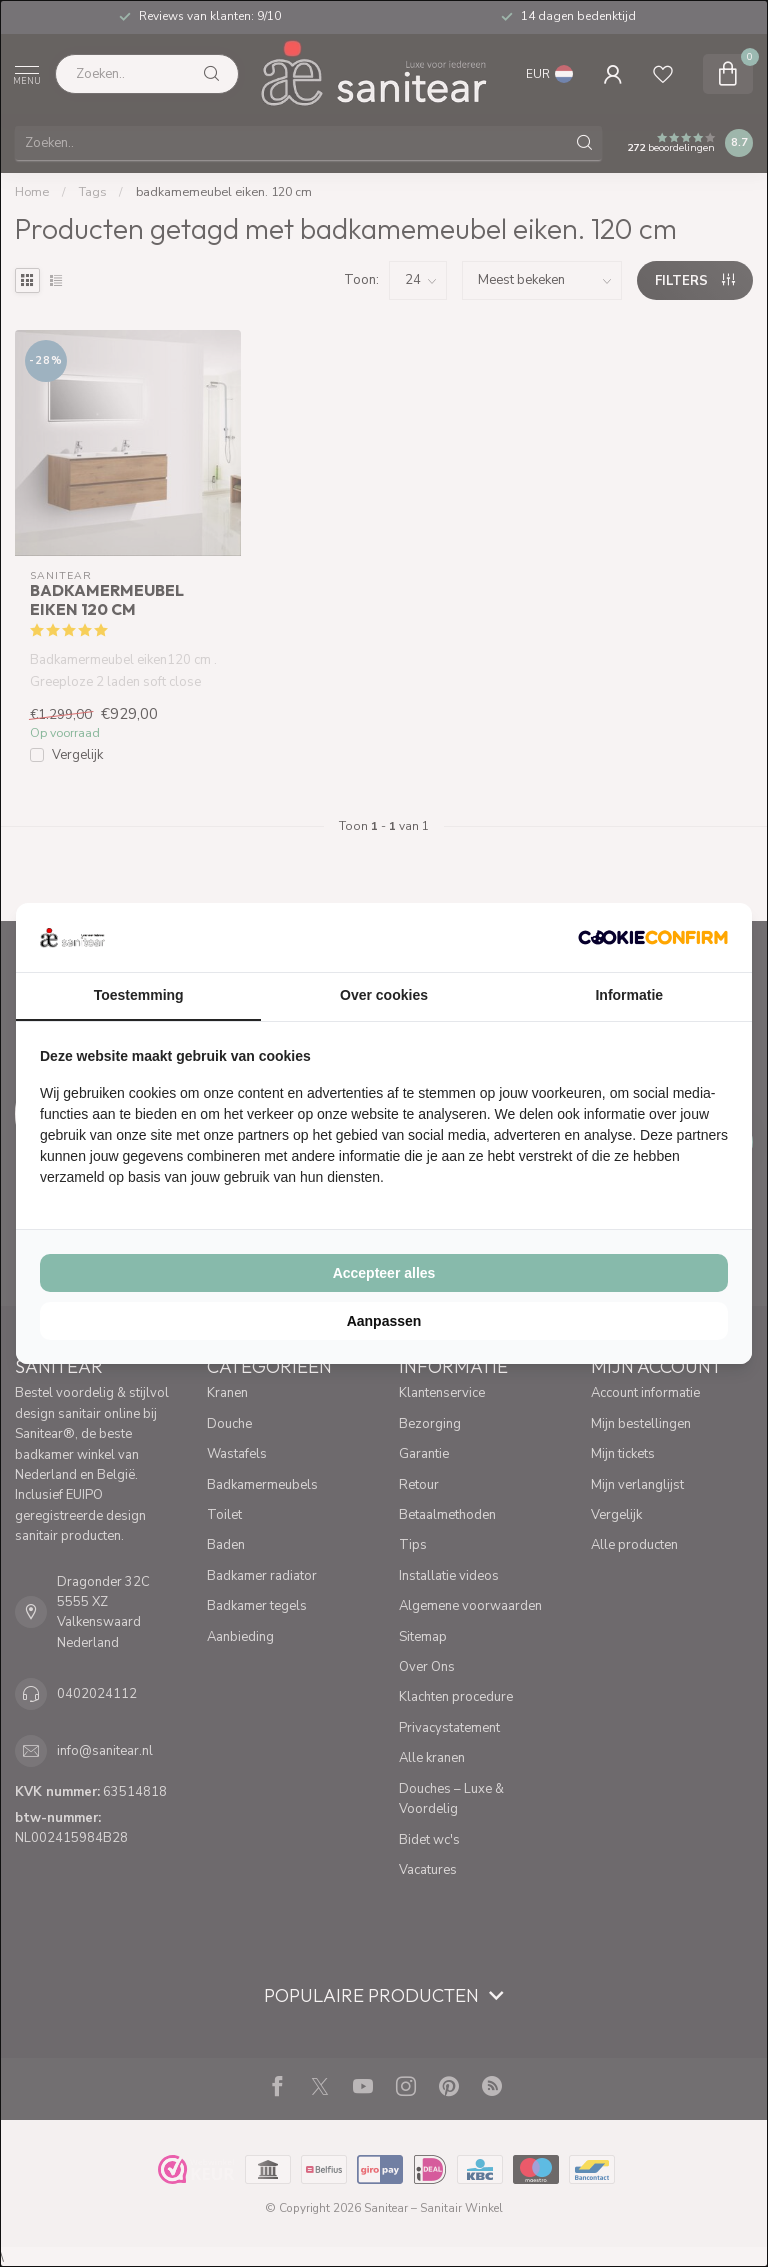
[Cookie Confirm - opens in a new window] (653, 937)
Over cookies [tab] (384, 995)
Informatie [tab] (629, 995)
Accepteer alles (384, 1273)
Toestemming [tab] (139, 995)
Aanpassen (384, 1321)
